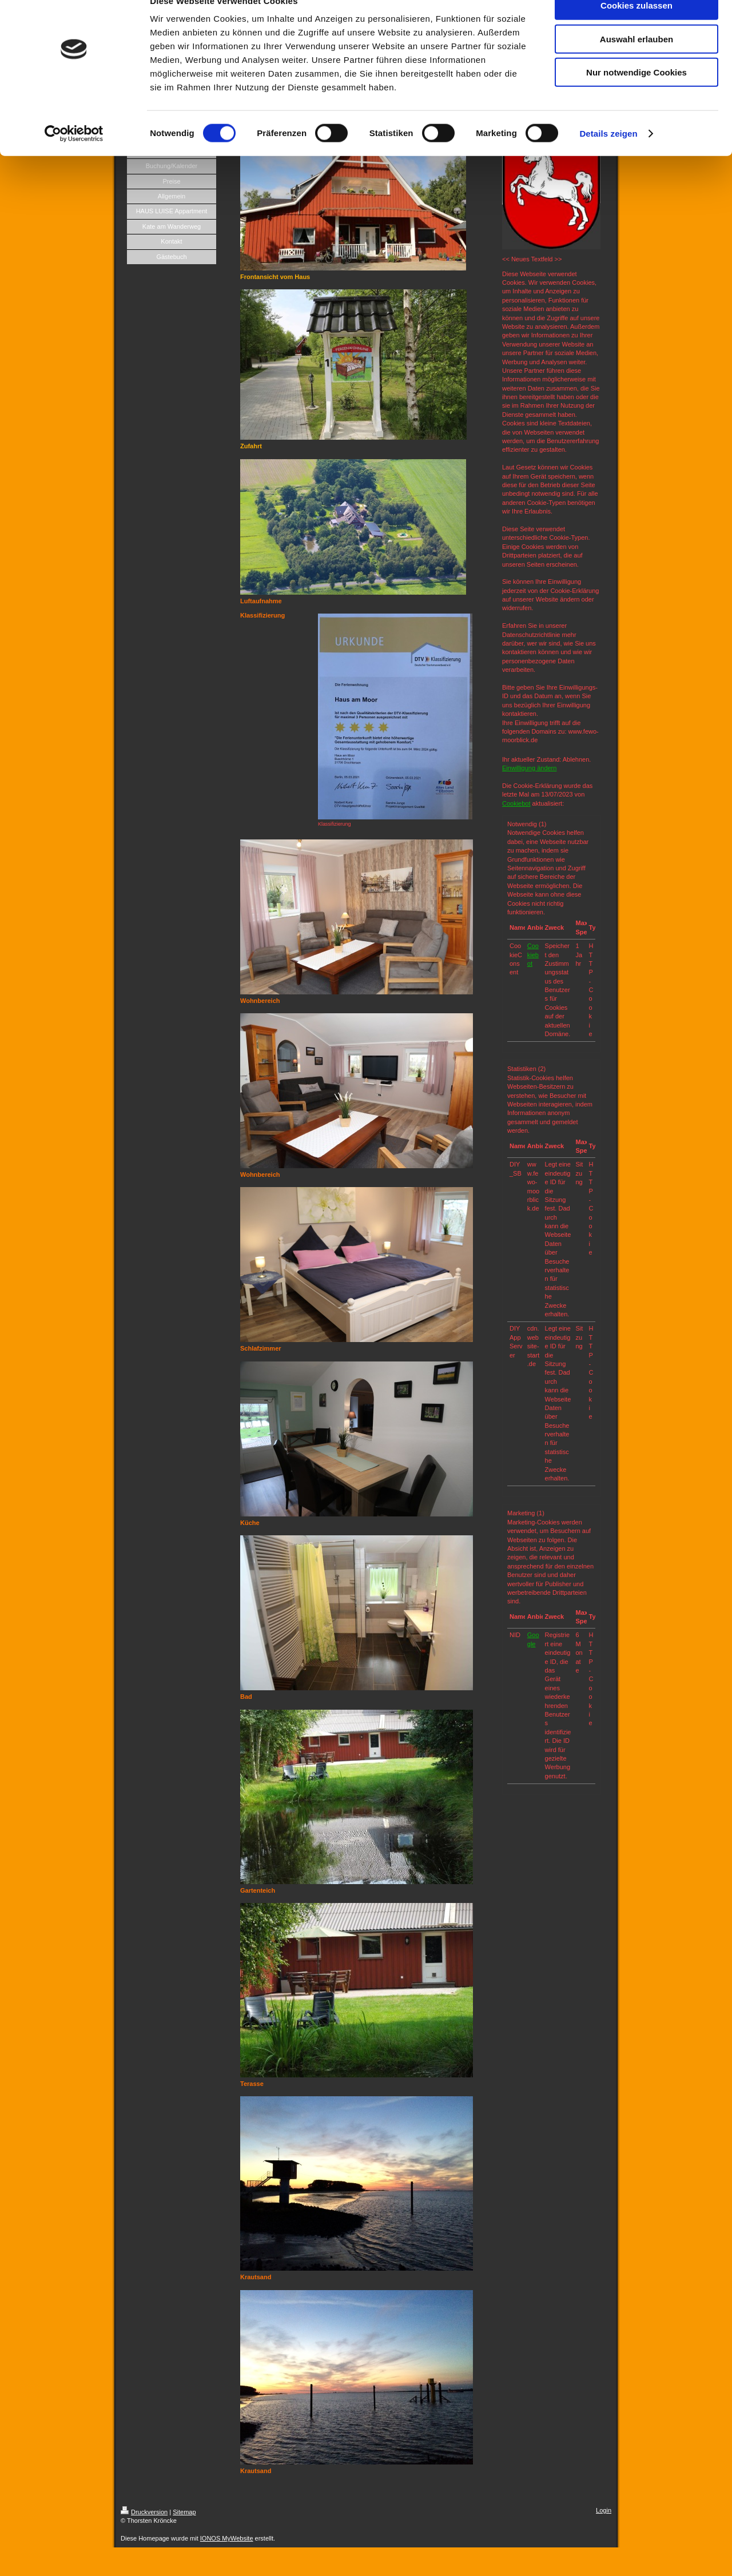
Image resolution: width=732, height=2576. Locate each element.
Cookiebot (516, 803)
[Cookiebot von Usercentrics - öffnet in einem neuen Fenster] (74, 156)
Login (603, 2510)
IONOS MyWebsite (226, 2538)
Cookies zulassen (636, 28)
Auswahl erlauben (636, 62)
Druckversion (144, 2512)
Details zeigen (608, 156)
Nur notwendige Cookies (636, 95)
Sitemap (184, 2512)
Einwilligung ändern (529, 768)
